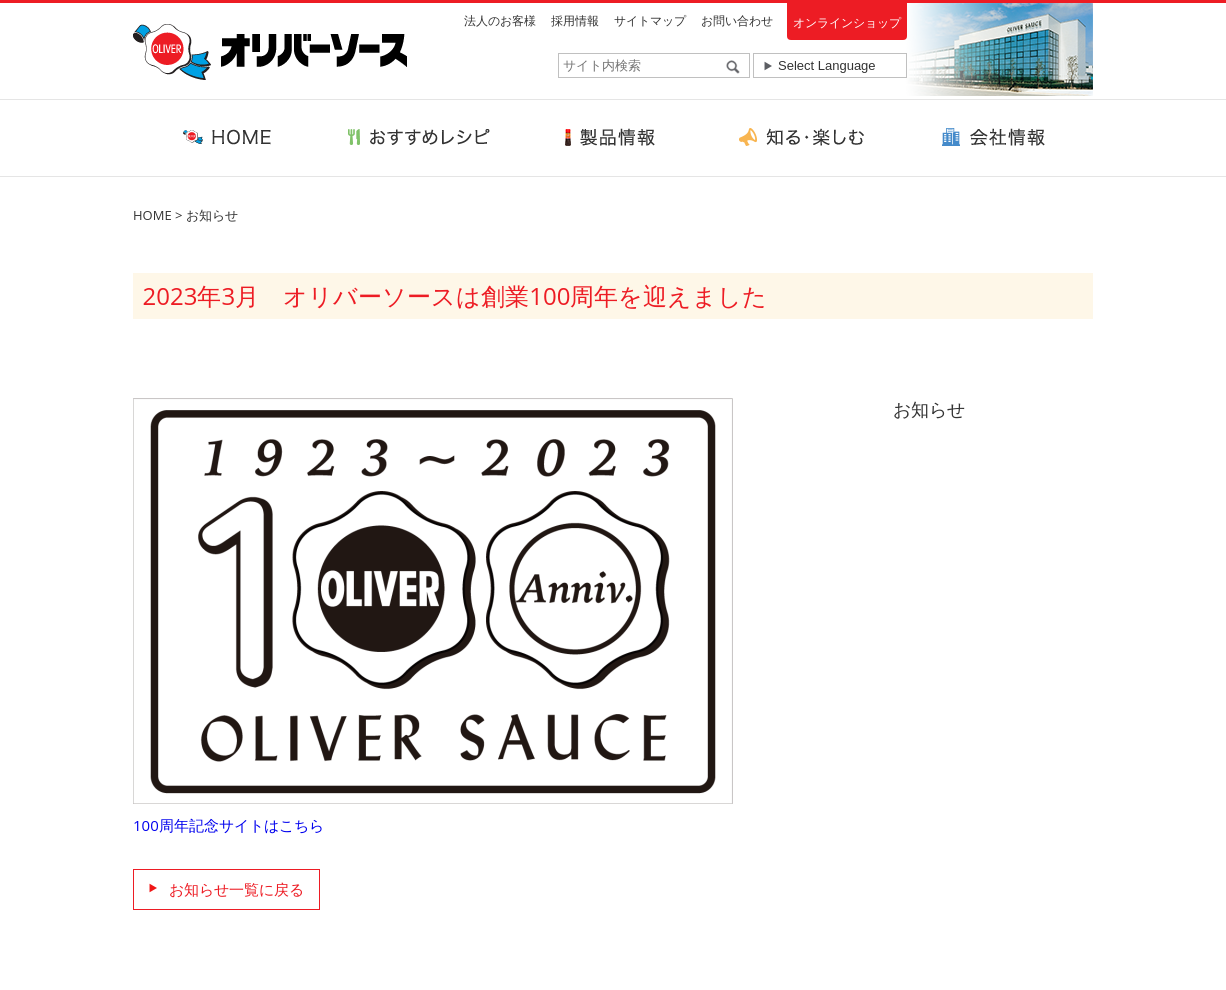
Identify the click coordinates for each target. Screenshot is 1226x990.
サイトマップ (650, 20)
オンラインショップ (847, 22)
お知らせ (212, 215)
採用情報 (575, 20)
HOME (152, 215)
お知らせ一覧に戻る (236, 889)
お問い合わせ (737, 20)
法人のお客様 (500, 20)
